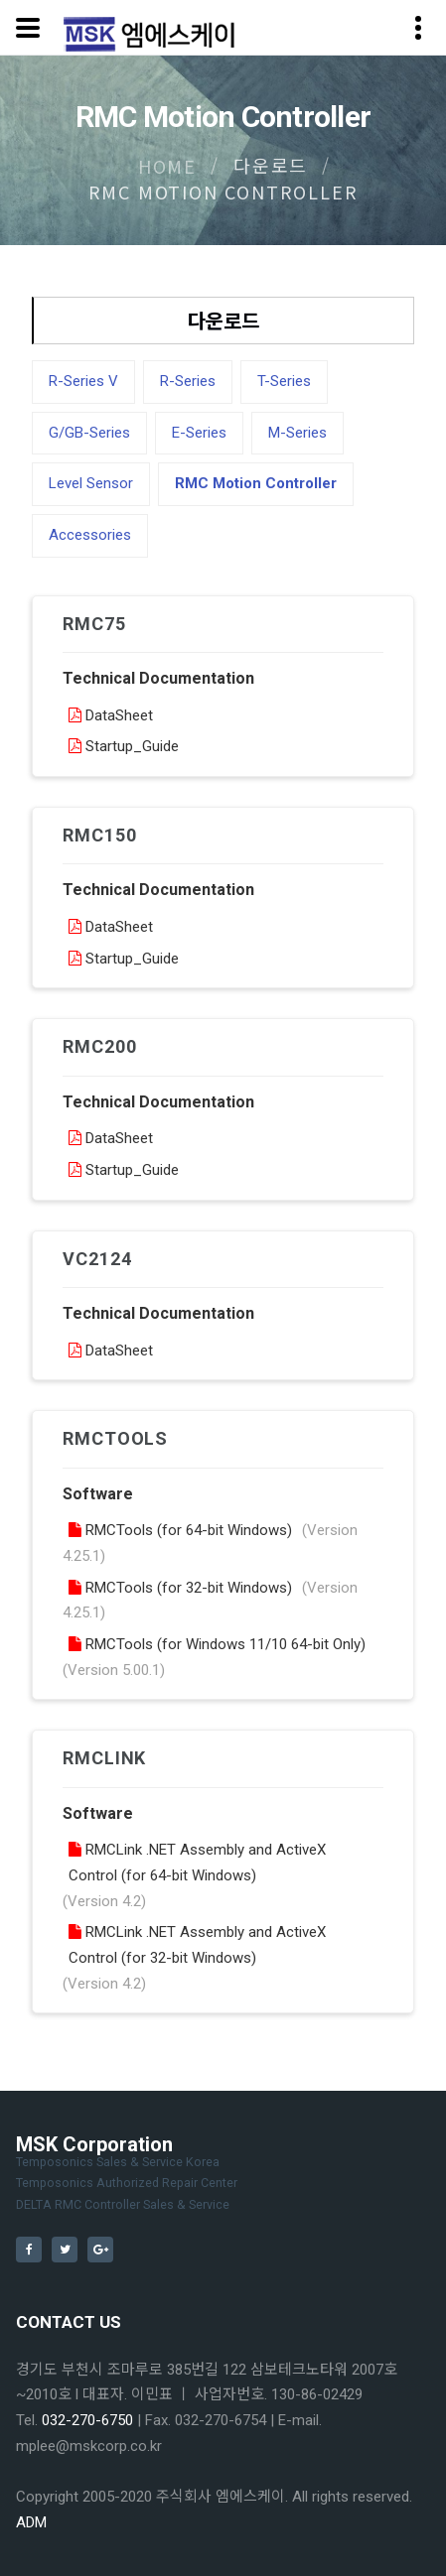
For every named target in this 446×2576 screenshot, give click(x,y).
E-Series (199, 433)
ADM (31, 2522)
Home (167, 166)
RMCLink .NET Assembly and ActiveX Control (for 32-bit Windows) (197, 1945)
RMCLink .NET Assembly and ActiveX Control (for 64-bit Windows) (197, 1862)
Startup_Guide (124, 746)
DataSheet (111, 715)
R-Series (188, 381)
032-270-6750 (87, 2420)
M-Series (297, 433)
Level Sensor (91, 483)
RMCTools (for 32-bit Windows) (180, 1588)
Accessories (90, 535)
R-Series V (83, 381)
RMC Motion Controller (256, 483)
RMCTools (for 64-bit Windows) (180, 1530)
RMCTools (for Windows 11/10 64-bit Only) (217, 1644)
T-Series (284, 381)
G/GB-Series (89, 433)
